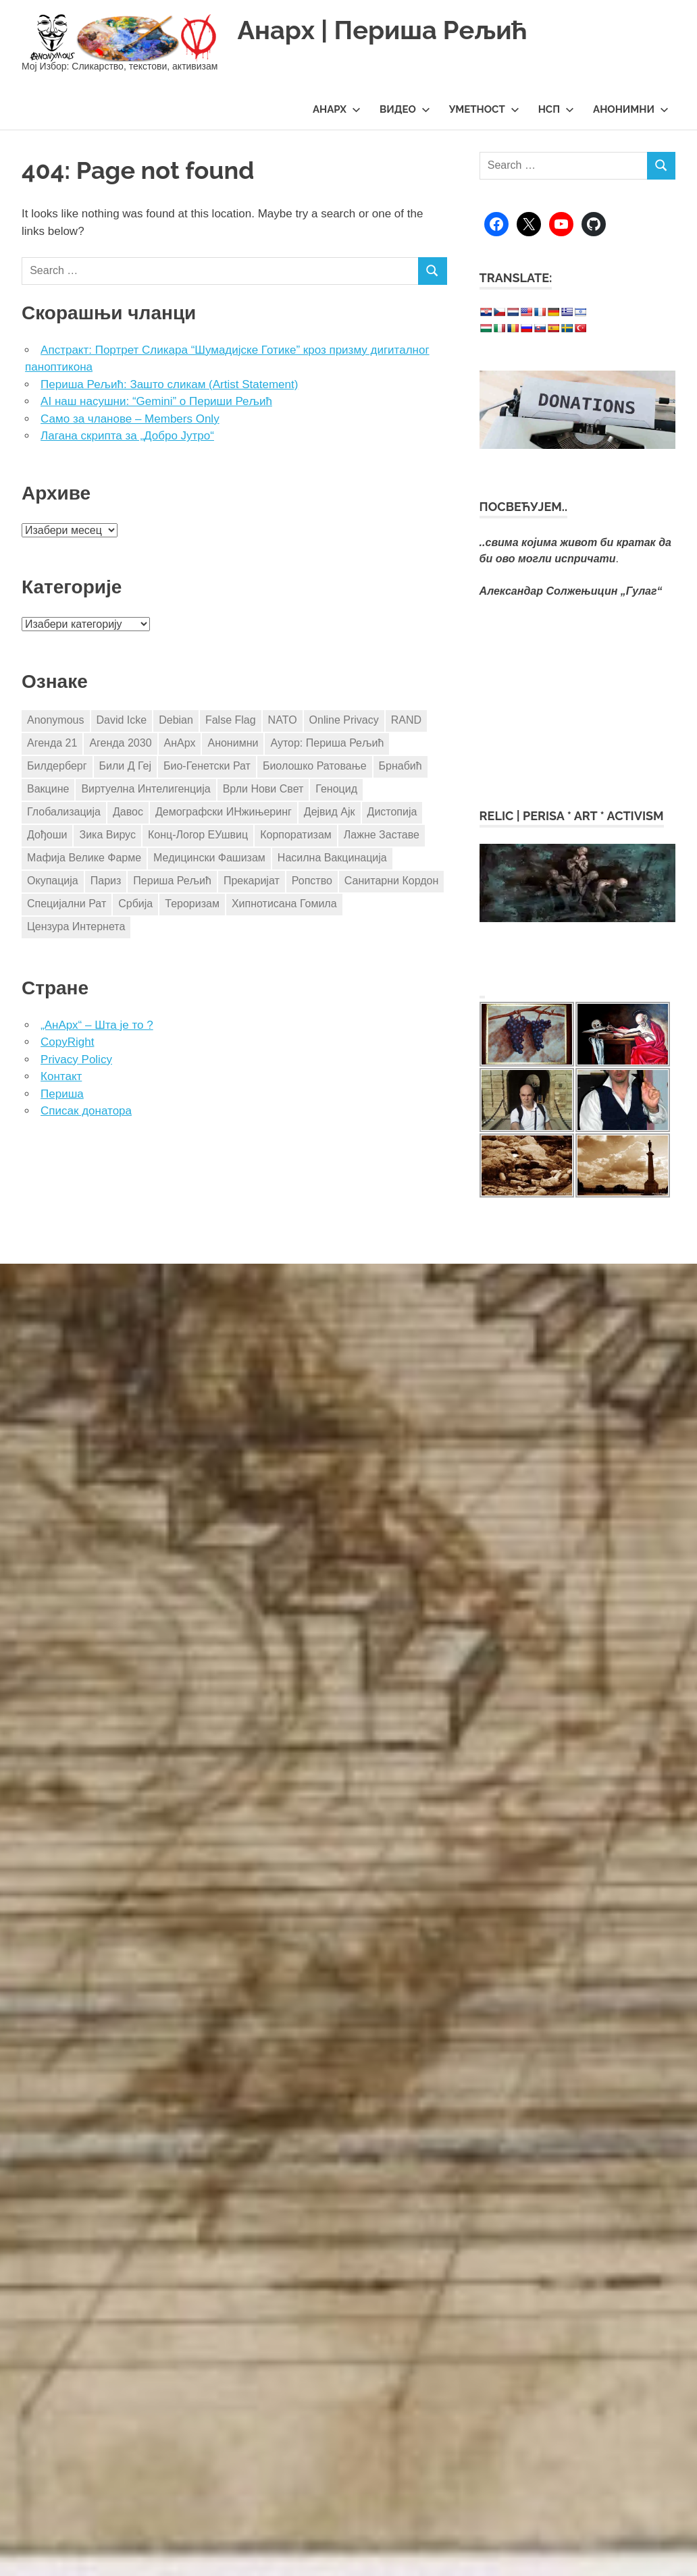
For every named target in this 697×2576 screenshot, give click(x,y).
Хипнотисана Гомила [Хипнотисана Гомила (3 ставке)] (284, 903)
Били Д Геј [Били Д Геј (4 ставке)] (125, 766)
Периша (62, 1094)
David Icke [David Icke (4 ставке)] (122, 720)
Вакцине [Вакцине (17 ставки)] (48, 789)
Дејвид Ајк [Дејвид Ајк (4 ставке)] (329, 811)
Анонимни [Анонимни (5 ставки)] (232, 743)
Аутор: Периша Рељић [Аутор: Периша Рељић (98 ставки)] (327, 743)
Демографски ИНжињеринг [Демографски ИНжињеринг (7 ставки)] (223, 811)
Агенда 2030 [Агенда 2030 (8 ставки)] (120, 743)
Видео (405, 109)
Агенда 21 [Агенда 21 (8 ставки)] (52, 743)
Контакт (61, 1076)
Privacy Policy (76, 1059)
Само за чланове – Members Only (130, 418)
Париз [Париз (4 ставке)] (106, 880)
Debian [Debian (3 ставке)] (176, 720)
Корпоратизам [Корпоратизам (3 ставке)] (296, 834)
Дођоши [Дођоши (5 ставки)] (47, 834)
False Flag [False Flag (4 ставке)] (230, 720)
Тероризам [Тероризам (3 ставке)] (192, 903)
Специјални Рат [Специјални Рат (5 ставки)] (66, 903)
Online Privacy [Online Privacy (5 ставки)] (344, 720)
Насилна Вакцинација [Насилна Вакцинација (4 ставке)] (332, 857)
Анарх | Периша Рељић (382, 30)
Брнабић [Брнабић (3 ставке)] (400, 766)
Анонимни (631, 109)
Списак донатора (86, 1110)
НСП (556, 109)
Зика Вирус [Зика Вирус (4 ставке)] (107, 834)
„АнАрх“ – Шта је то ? (97, 1025)
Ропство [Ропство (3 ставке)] (312, 880)
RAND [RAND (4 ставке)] (406, 720)
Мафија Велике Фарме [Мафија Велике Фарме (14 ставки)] (84, 857)
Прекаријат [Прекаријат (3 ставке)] (252, 880)
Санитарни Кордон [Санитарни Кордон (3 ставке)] (391, 880)
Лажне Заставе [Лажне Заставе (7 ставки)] (381, 834)
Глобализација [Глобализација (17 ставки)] (64, 811)
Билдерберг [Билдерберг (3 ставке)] (57, 766)
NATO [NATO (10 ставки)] (282, 720)
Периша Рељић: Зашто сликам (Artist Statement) (169, 384)
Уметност (484, 109)
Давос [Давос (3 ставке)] (128, 811)
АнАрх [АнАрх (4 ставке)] (180, 743)
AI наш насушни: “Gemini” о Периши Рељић (156, 401)
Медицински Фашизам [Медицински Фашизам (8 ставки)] (209, 857)
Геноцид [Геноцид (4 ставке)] (336, 789)
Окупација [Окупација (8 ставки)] (52, 880)
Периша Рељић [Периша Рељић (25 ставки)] (172, 880)
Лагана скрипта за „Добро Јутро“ (127, 435)
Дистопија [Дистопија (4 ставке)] (392, 811)
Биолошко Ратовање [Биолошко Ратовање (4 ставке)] (315, 766)
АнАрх (337, 109)
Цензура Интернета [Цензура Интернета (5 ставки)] (76, 926)
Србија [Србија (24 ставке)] (135, 903)
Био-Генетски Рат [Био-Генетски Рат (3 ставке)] (207, 766)
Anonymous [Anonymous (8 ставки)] (55, 720)
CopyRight (67, 1042)
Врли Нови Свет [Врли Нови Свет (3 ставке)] (263, 789)
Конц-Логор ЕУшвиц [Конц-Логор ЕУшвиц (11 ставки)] (198, 834)
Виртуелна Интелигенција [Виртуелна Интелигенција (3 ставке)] (145, 789)
